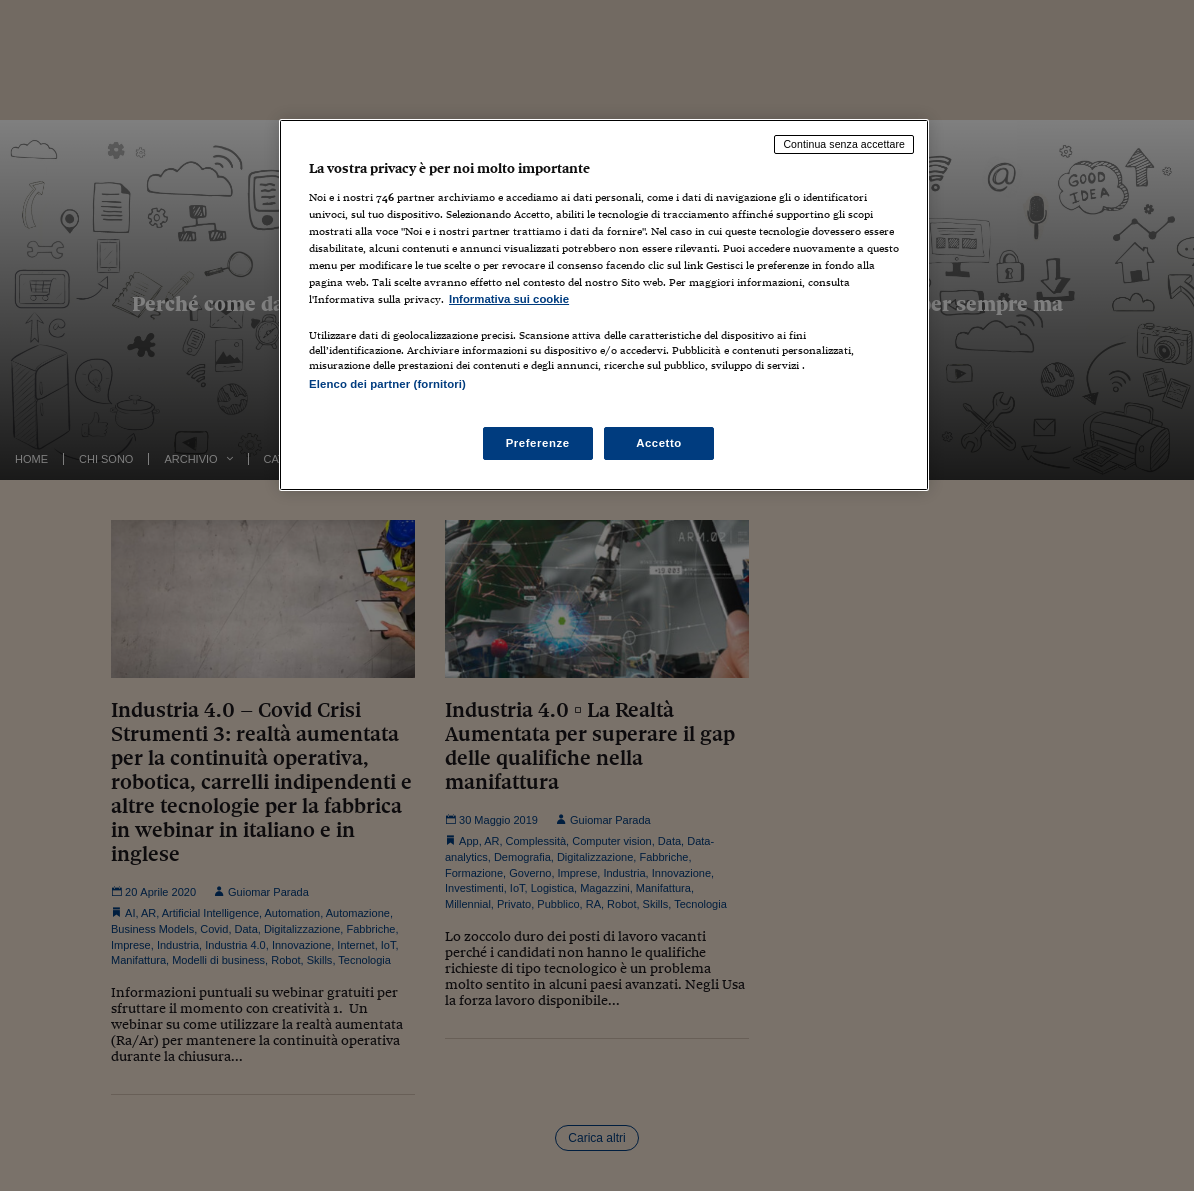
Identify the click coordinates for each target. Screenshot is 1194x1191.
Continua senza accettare (844, 144)
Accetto (659, 443)
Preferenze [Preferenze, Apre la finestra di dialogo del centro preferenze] (538, 443)
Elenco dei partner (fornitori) (387, 384)
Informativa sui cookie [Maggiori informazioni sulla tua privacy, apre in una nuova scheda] (509, 299)
